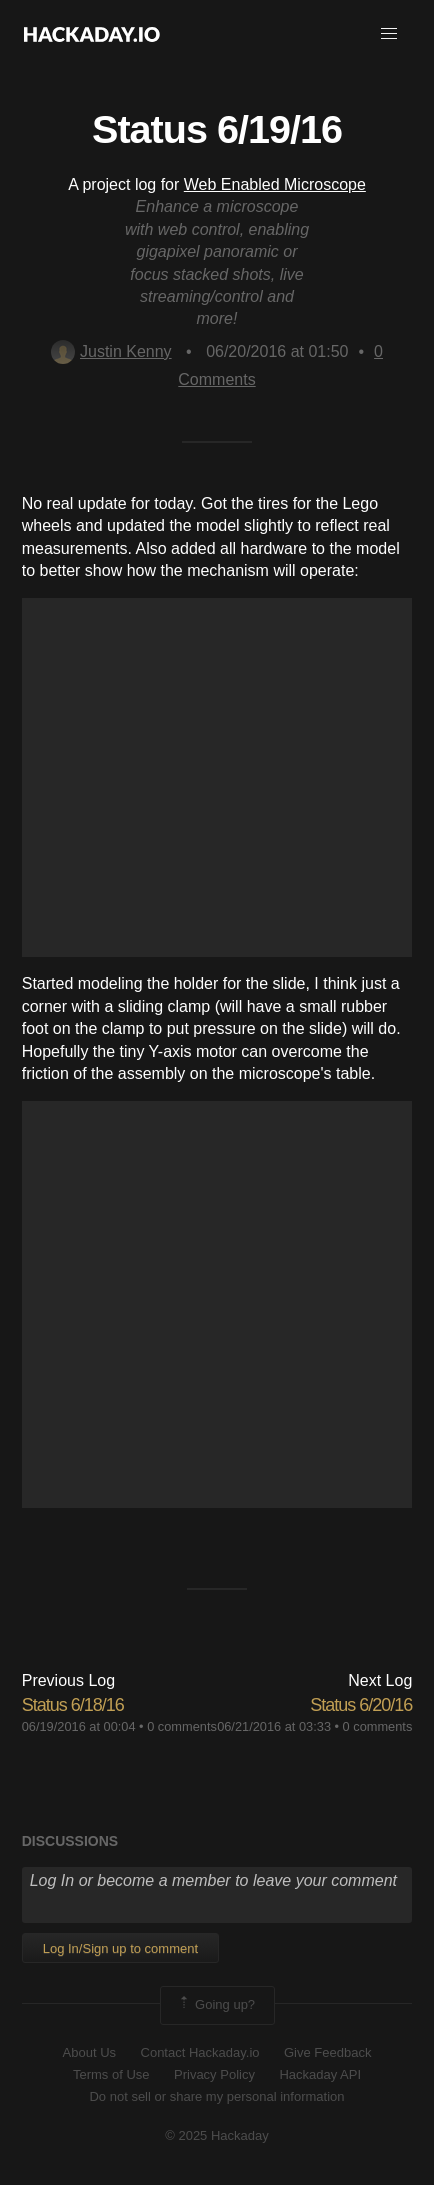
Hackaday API (320, 2074)
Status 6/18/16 (73, 1705)
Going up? (216, 2005)
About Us (89, 2052)
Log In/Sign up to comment (120, 1948)
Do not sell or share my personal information (216, 2096)
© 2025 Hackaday (217, 2135)
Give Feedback (327, 2052)
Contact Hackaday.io (200, 2052)
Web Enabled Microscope (275, 184)
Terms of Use (111, 2074)
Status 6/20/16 (361, 1705)
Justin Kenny (111, 351)
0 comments (182, 1726)
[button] (389, 34)
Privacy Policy (214, 2074)
